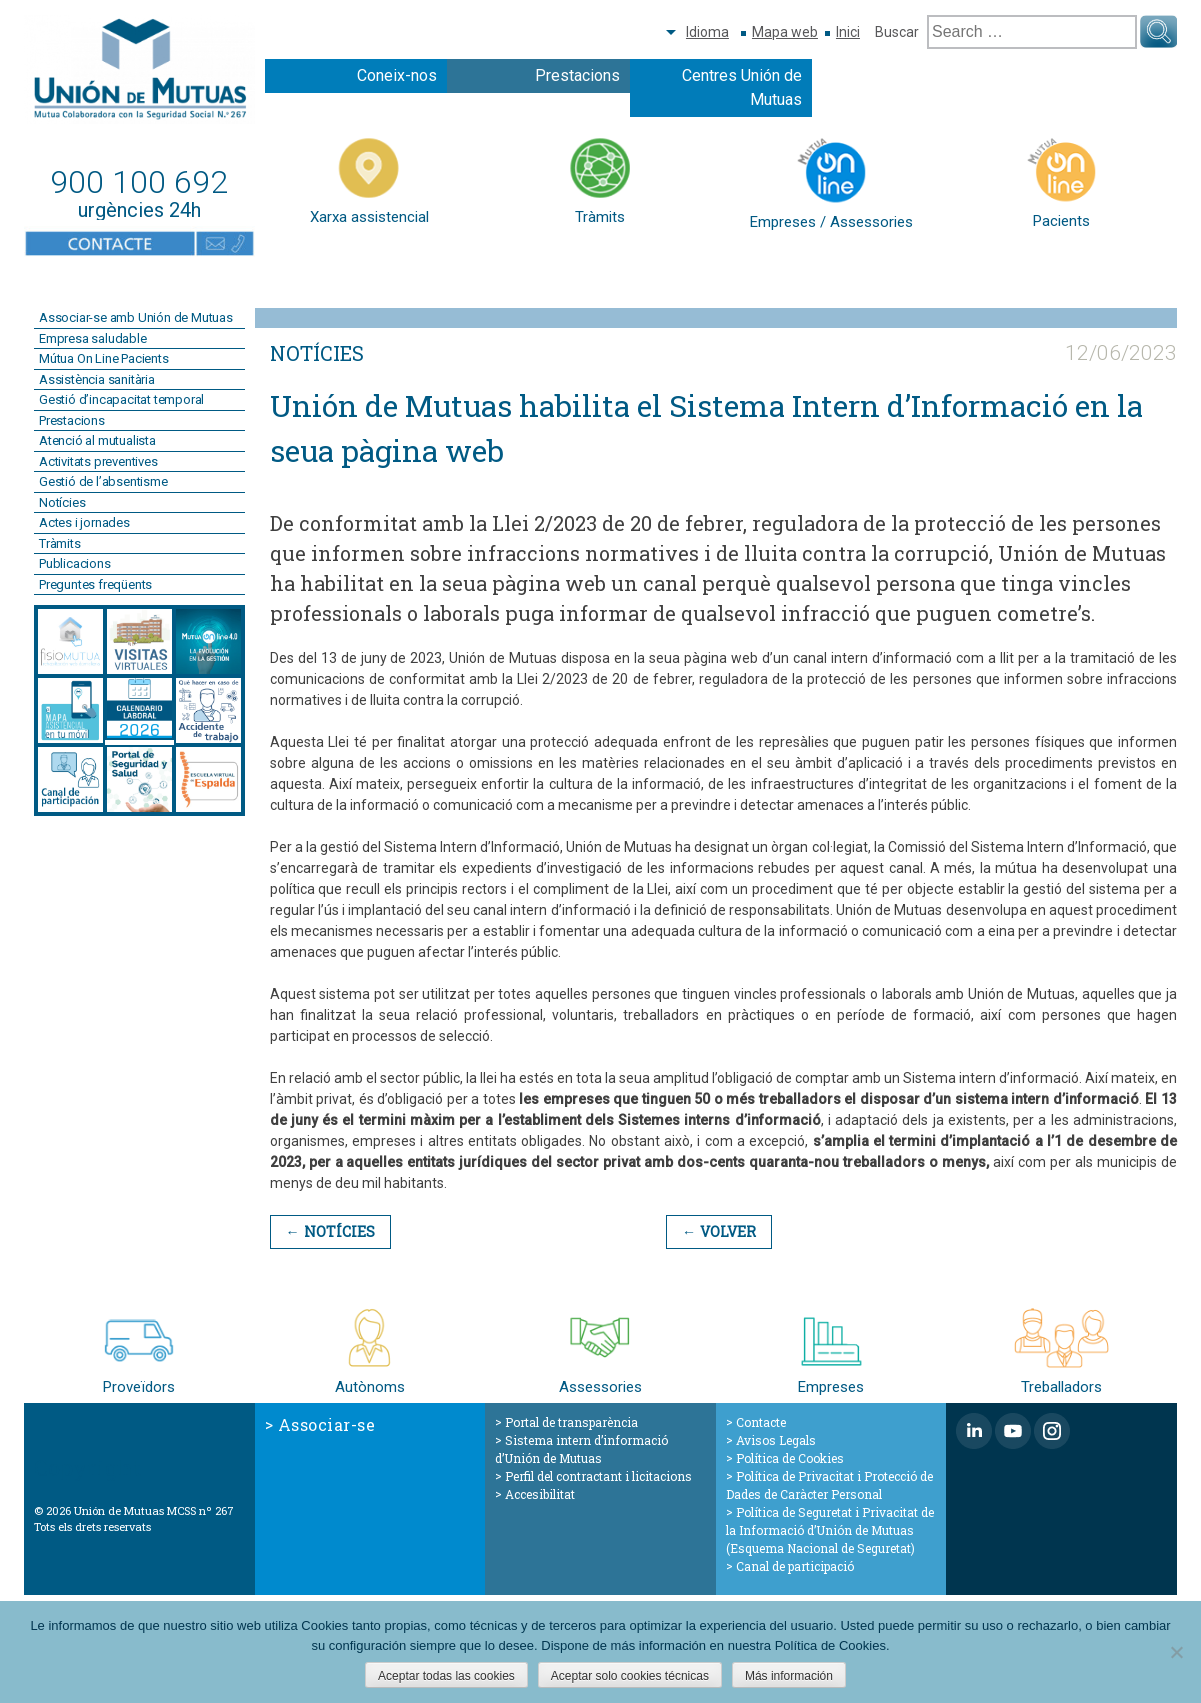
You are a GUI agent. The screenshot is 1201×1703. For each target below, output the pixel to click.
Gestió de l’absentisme (103, 481)
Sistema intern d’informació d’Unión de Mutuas (581, 1449)
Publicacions (75, 563)
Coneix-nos (397, 75)
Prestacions (577, 75)
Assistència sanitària (97, 379)
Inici (848, 32)
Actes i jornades (84, 522)
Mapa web (785, 32)
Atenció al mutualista (97, 440)
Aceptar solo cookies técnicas (630, 1676)
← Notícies (330, 1231)
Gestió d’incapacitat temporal (121, 399)
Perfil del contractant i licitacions (598, 1476)
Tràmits (60, 543)
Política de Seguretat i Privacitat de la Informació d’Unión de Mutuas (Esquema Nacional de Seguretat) (830, 1530)
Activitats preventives (98, 461)
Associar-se (327, 1424)
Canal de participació (795, 1566)
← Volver (717, 1231)
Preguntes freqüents (95, 584)
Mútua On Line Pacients (104, 358)
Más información (789, 1676)
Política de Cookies (790, 1458)
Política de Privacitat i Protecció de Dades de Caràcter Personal (829, 1485)
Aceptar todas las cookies (446, 1676)
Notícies (62, 502)
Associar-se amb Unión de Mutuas (136, 317)
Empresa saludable (93, 338)
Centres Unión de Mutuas (742, 87)
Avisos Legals (776, 1440)
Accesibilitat (540, 1494)
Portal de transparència (571, 1422)
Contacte (761, 1422)
